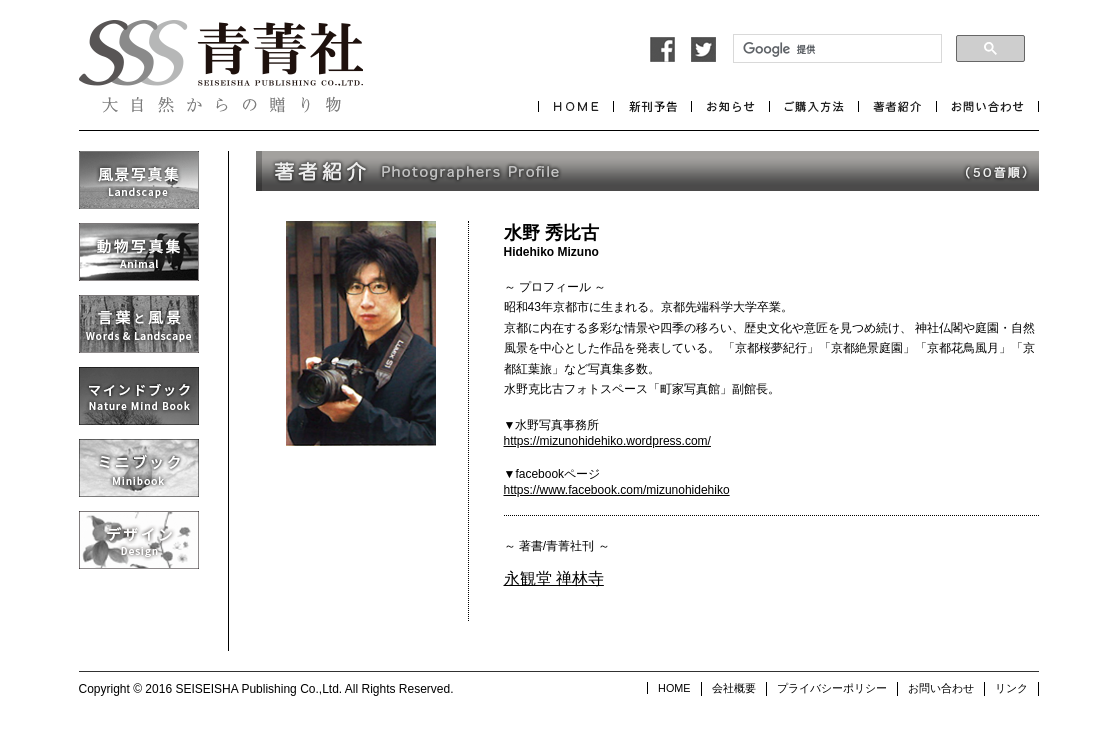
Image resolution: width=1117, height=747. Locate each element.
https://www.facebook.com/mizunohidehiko (617, 490)
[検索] (835, 49)
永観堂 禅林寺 (554, 578)
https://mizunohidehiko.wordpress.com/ (607, 441)
